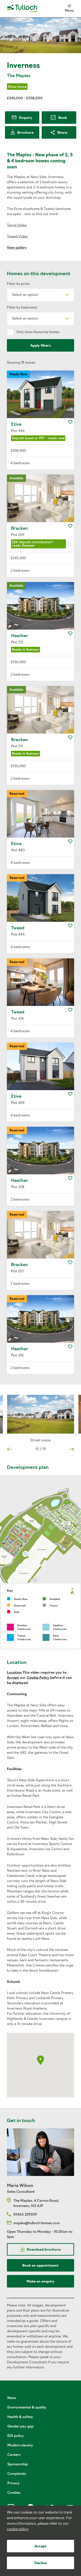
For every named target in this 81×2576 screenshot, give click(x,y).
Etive (40, 420)
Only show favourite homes (33, 332)
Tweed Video (17, 236)
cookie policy (17, 2529)
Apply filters (40, 346)
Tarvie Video (17, 225)
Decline (40, 2563)
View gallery (17, 248)
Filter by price (18, 284)
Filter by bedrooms (22, 307)
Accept (41, 2546)
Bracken (40, 526)
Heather (40, 631)
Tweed (40, 913)
